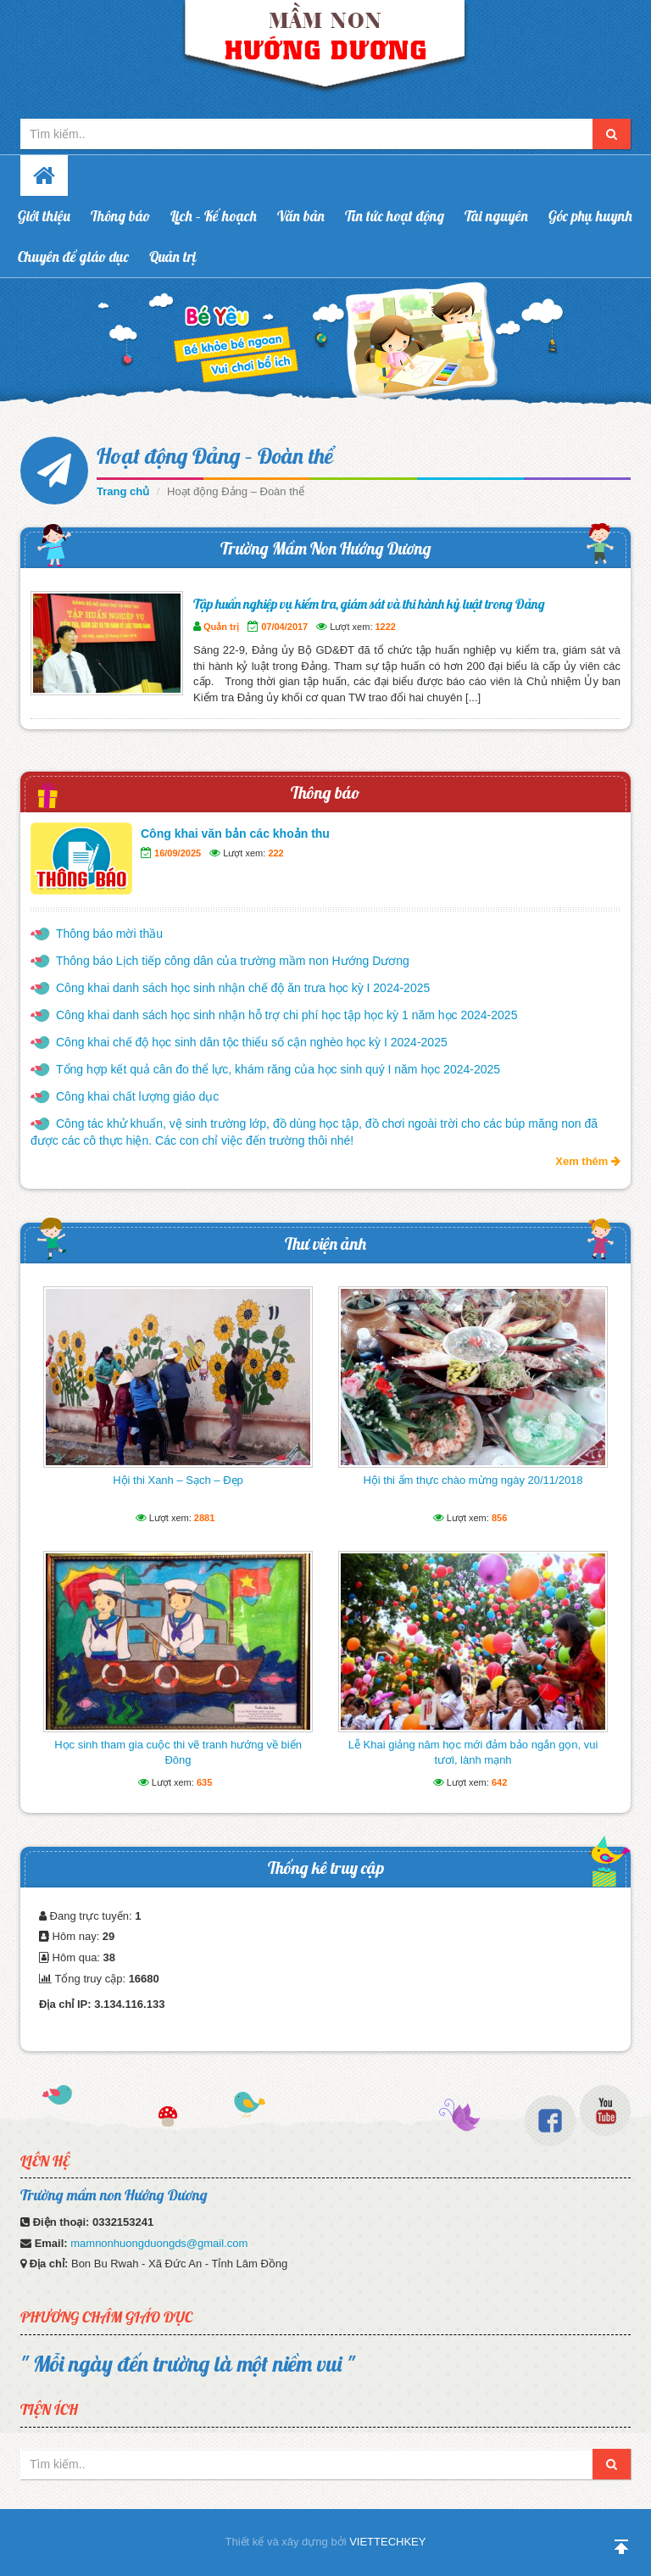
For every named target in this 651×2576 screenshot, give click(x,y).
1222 (386, 627)
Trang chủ (123, 491)
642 (499, 1782)
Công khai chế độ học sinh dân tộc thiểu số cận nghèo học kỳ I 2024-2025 (252, 1042)
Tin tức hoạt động (394, 216)
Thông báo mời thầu (109, 933)
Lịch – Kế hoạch (213, 216)
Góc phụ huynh (590, 216)
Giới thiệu (44, 216)
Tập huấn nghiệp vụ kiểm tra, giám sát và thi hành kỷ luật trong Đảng (369, 603)
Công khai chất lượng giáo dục (137, 1096)
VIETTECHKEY (387, 2541)
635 (204, 1782)
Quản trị (173, 256)
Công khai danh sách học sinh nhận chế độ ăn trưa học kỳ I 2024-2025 (243, 988)
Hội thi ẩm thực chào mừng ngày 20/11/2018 (472, 1480)
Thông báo (120, 216)
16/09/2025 (177, 853)
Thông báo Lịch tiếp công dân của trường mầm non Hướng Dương (232, 960)
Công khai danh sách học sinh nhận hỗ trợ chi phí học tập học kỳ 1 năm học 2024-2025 (286, 1015)
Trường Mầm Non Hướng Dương (325, 548)
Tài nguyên (496, 216)
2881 (204, 1518)
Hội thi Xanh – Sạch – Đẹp (178, 1480)
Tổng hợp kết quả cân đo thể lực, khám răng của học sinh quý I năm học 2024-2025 (278, 1069)
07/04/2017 (284, 627)
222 (275, 853)
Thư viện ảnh (325, 1243)
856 (499, 1518)
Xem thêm (587, 1161)
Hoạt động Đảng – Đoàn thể (215, 456)
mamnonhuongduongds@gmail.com (159, 2243)
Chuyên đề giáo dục (73, 256)
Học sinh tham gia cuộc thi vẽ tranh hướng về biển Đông (178, 1752)
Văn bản (301, 216)
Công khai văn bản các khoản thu (235, 833)
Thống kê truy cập (326, 1867)
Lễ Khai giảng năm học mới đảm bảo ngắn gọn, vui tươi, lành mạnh (473, 1752)
